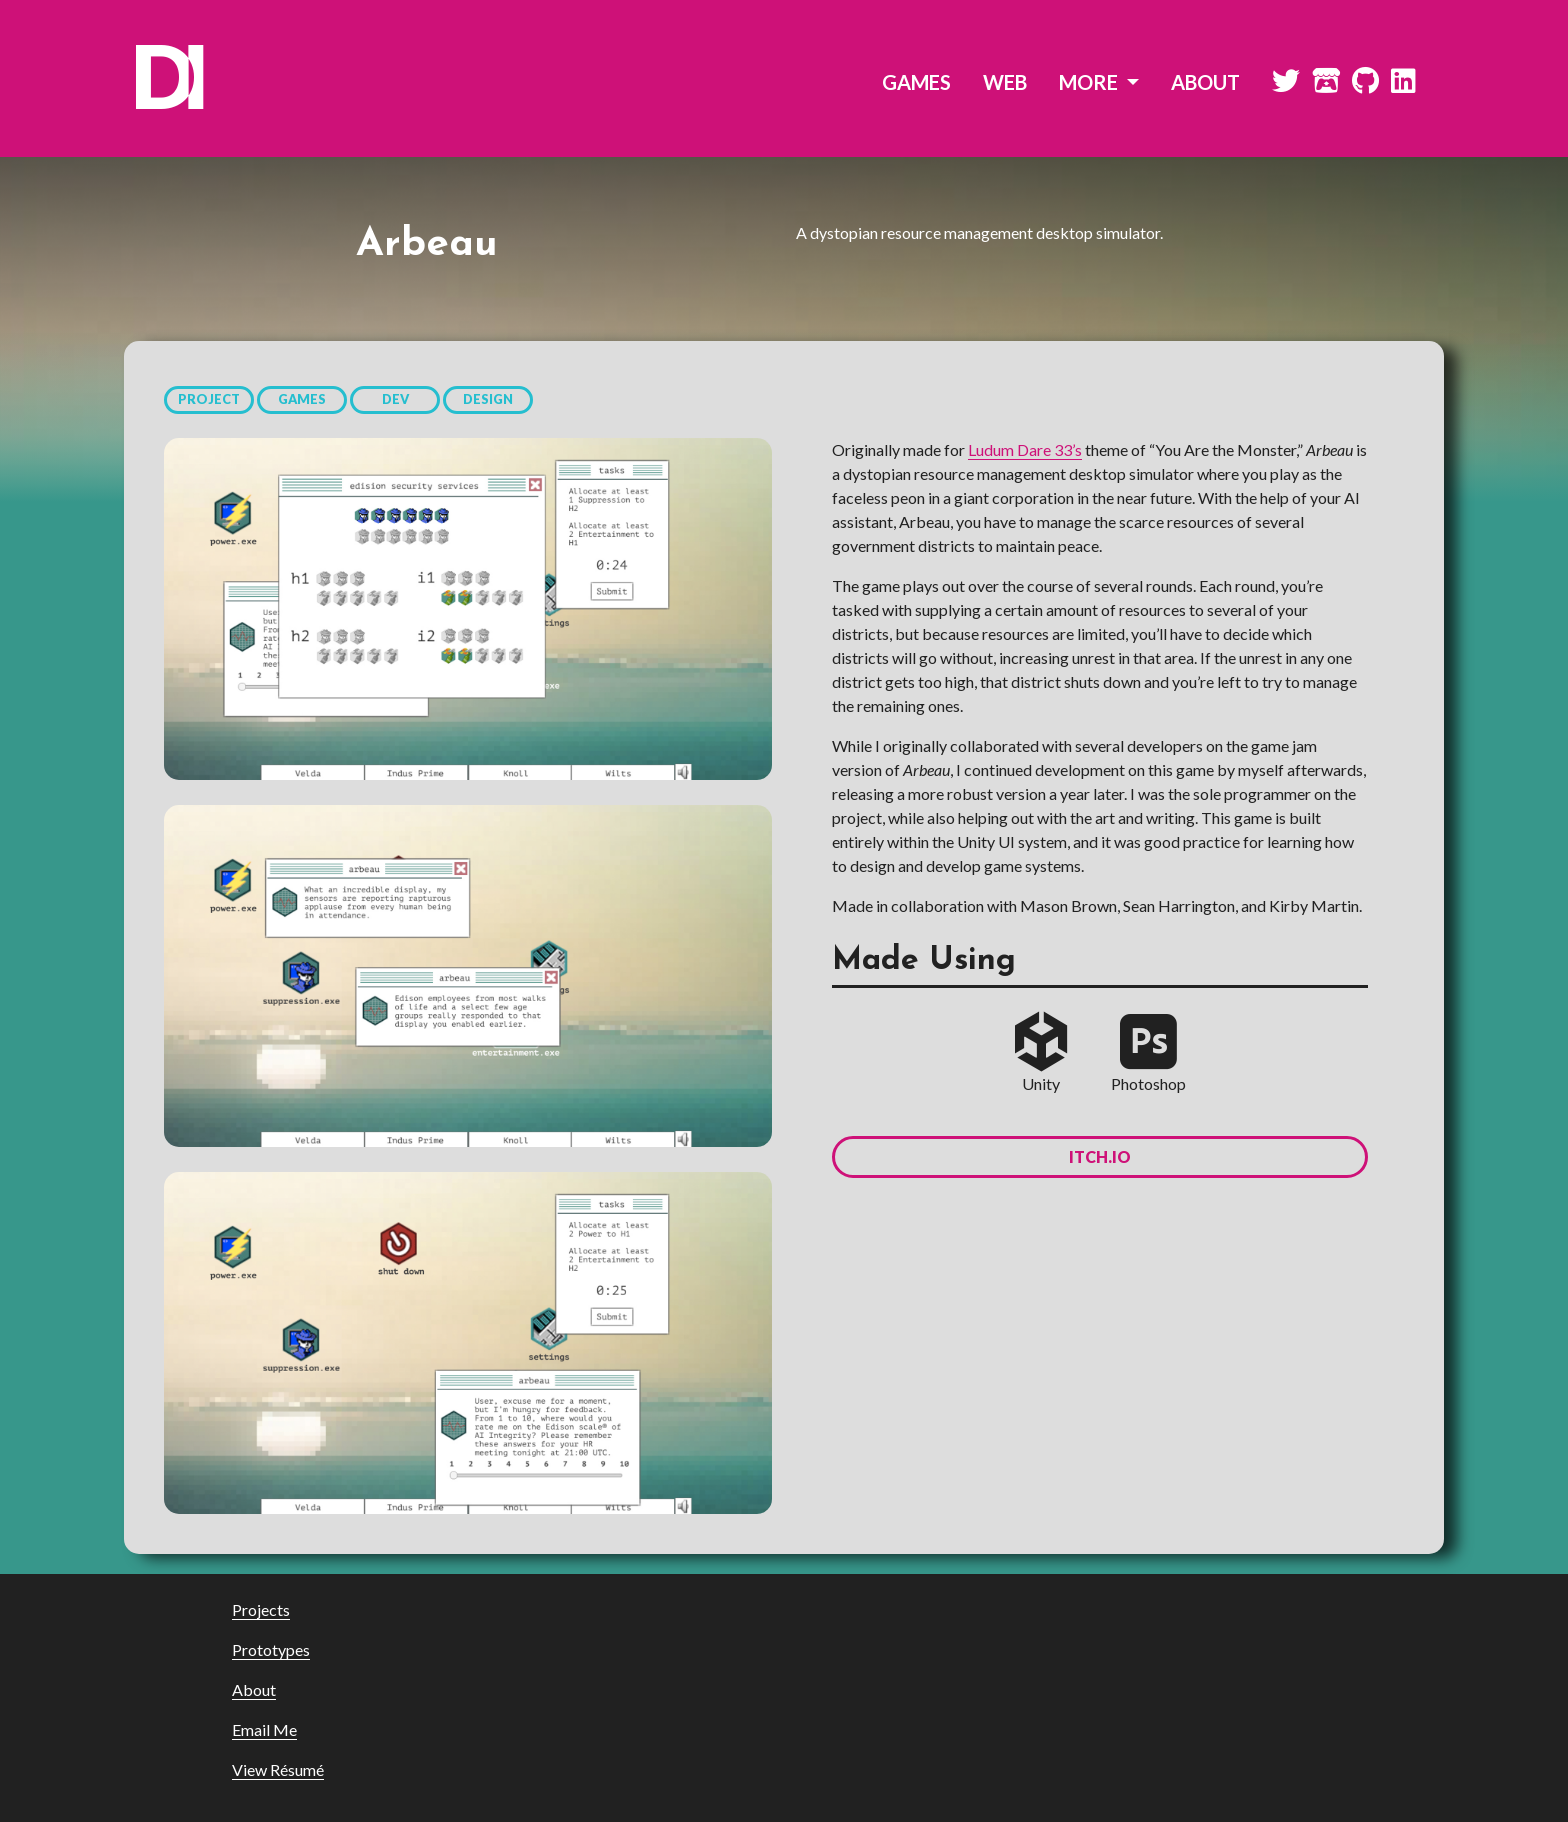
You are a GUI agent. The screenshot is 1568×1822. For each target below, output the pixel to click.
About (254, 1689)
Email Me (264, 1729)
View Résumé (278, 1769)
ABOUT (1205, 82)
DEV (395, 399)
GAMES (916, 82)
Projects (261, 1609)
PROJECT (209, 399)
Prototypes (271, 1649)
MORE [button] (1090, 82)
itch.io (1100, 1156)
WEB (1005, 82)
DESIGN (488, 399)
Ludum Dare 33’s (1025, 449)
